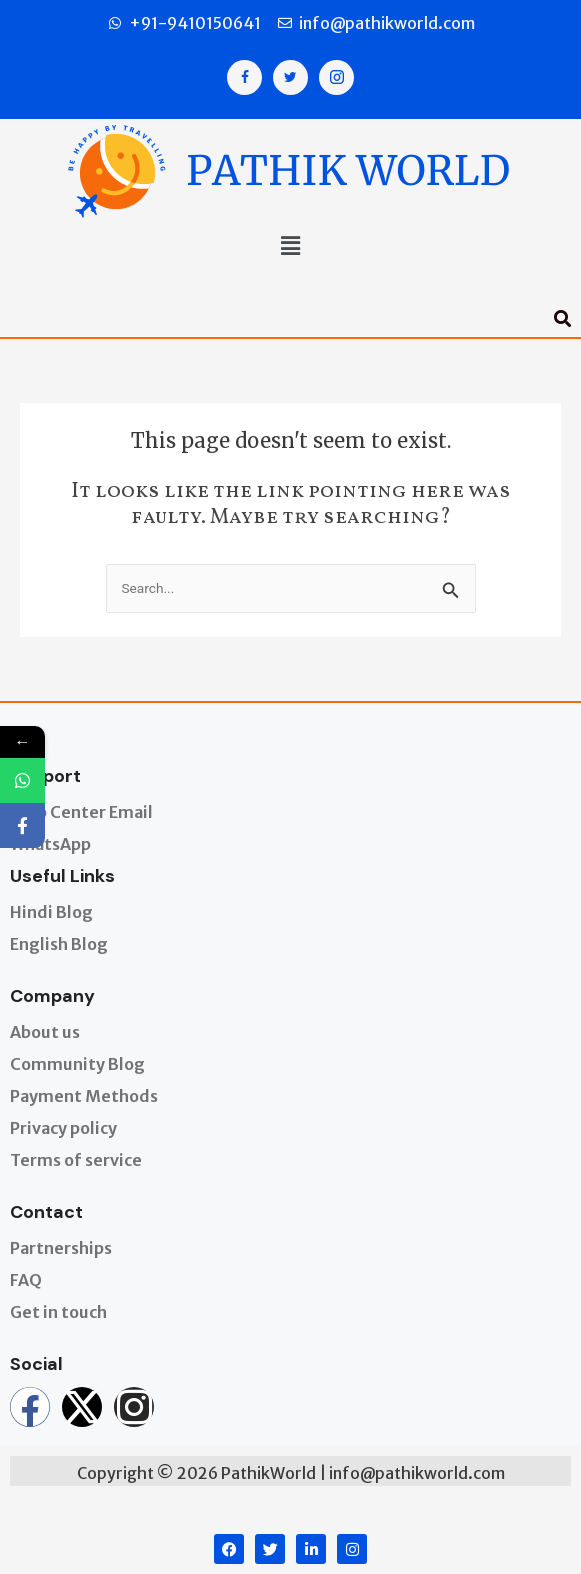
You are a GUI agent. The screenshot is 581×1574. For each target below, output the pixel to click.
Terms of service (76, 1160)
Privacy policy (63, 1128)
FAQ (26, 1280)
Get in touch (58, 1312)
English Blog (59, 944)
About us (45, 1032)
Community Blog (77, 1064)
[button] (290, 248)
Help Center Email (81, 812)
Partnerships (61, 1248)
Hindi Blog (51, 912)
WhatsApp (50, 844)
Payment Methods (84, 1096)
